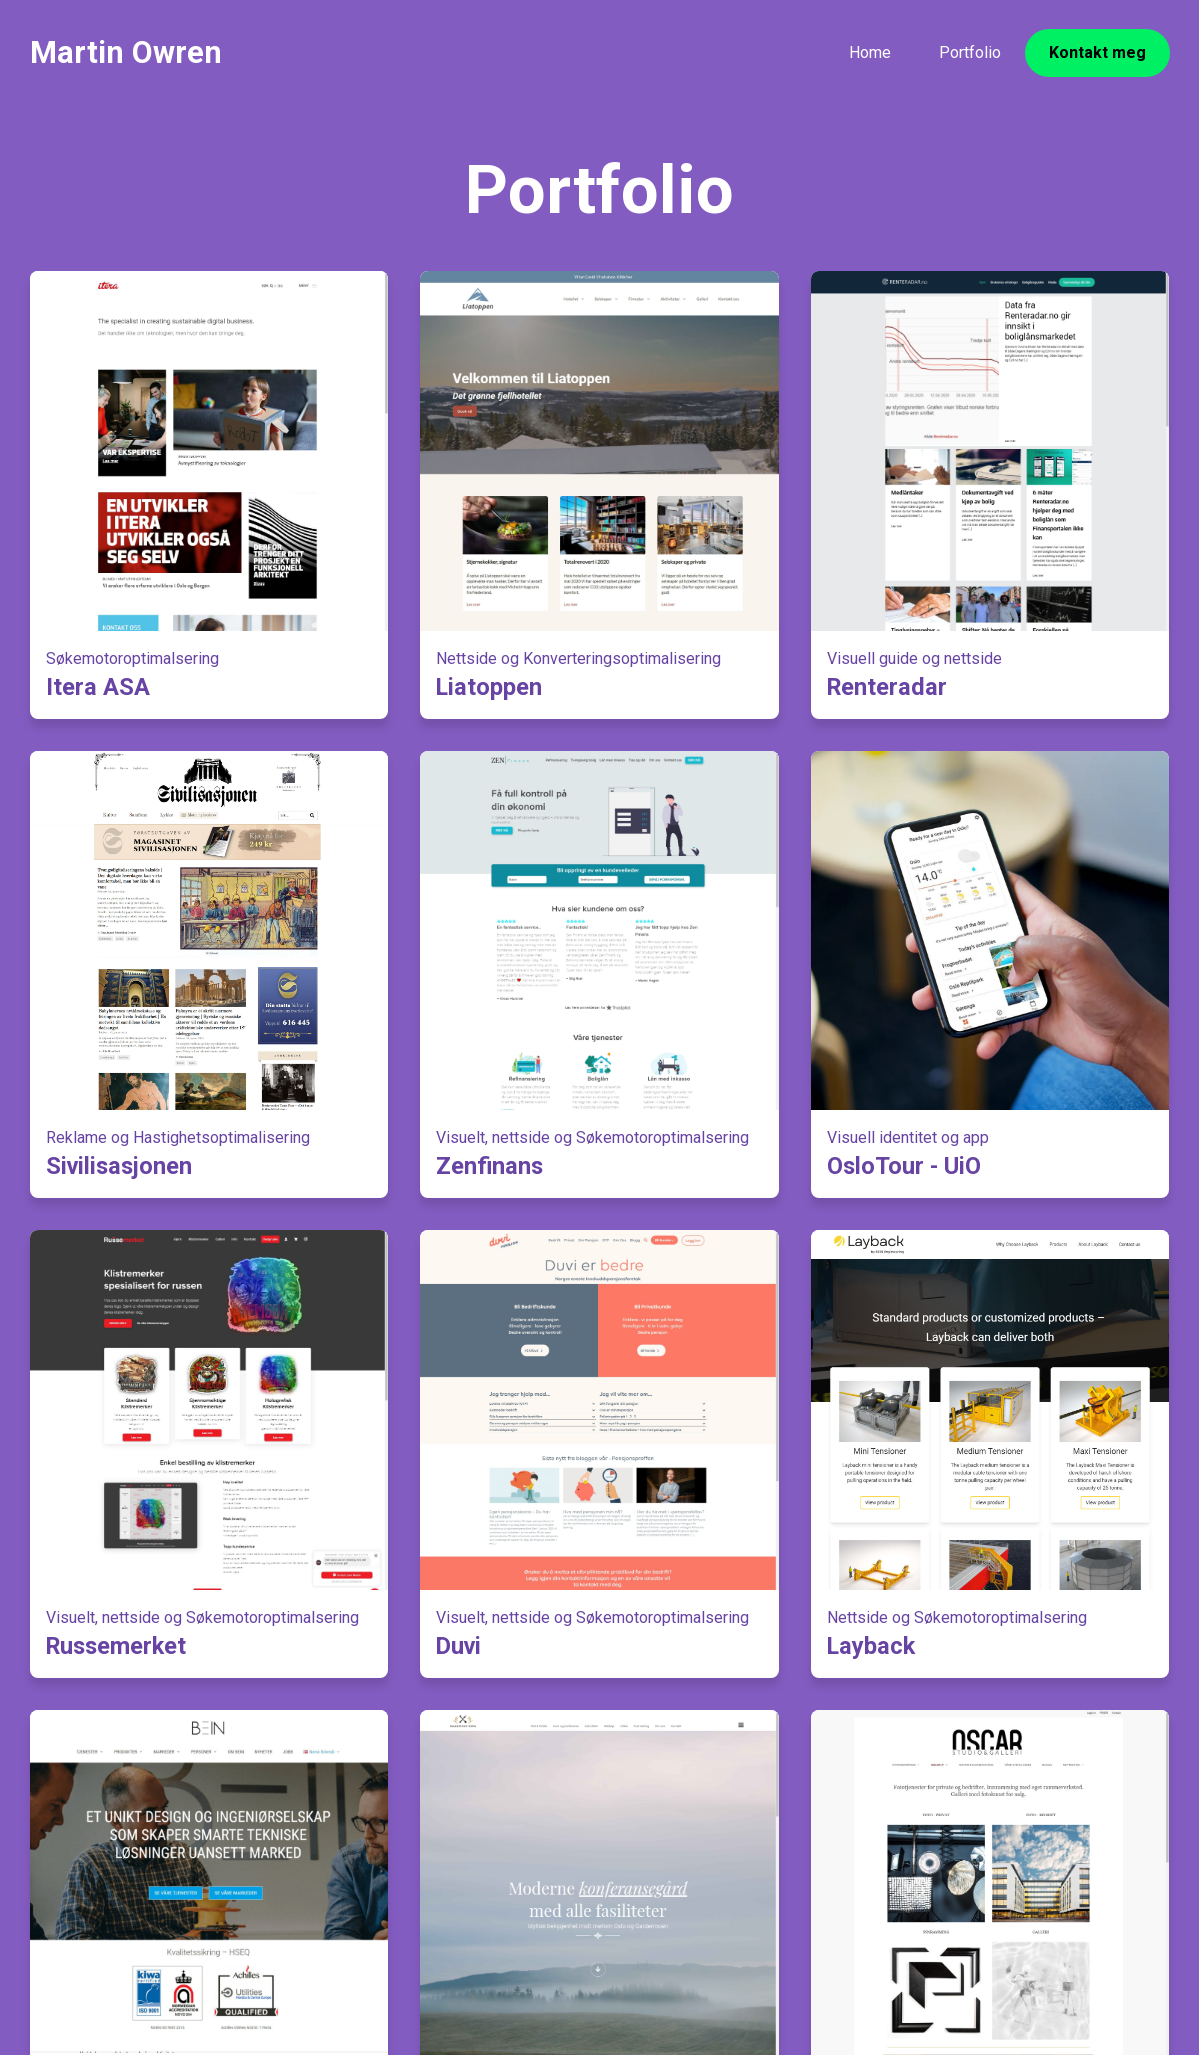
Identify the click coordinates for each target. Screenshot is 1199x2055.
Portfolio (970, 52)
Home (870, 52)
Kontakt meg (1097, 52)
